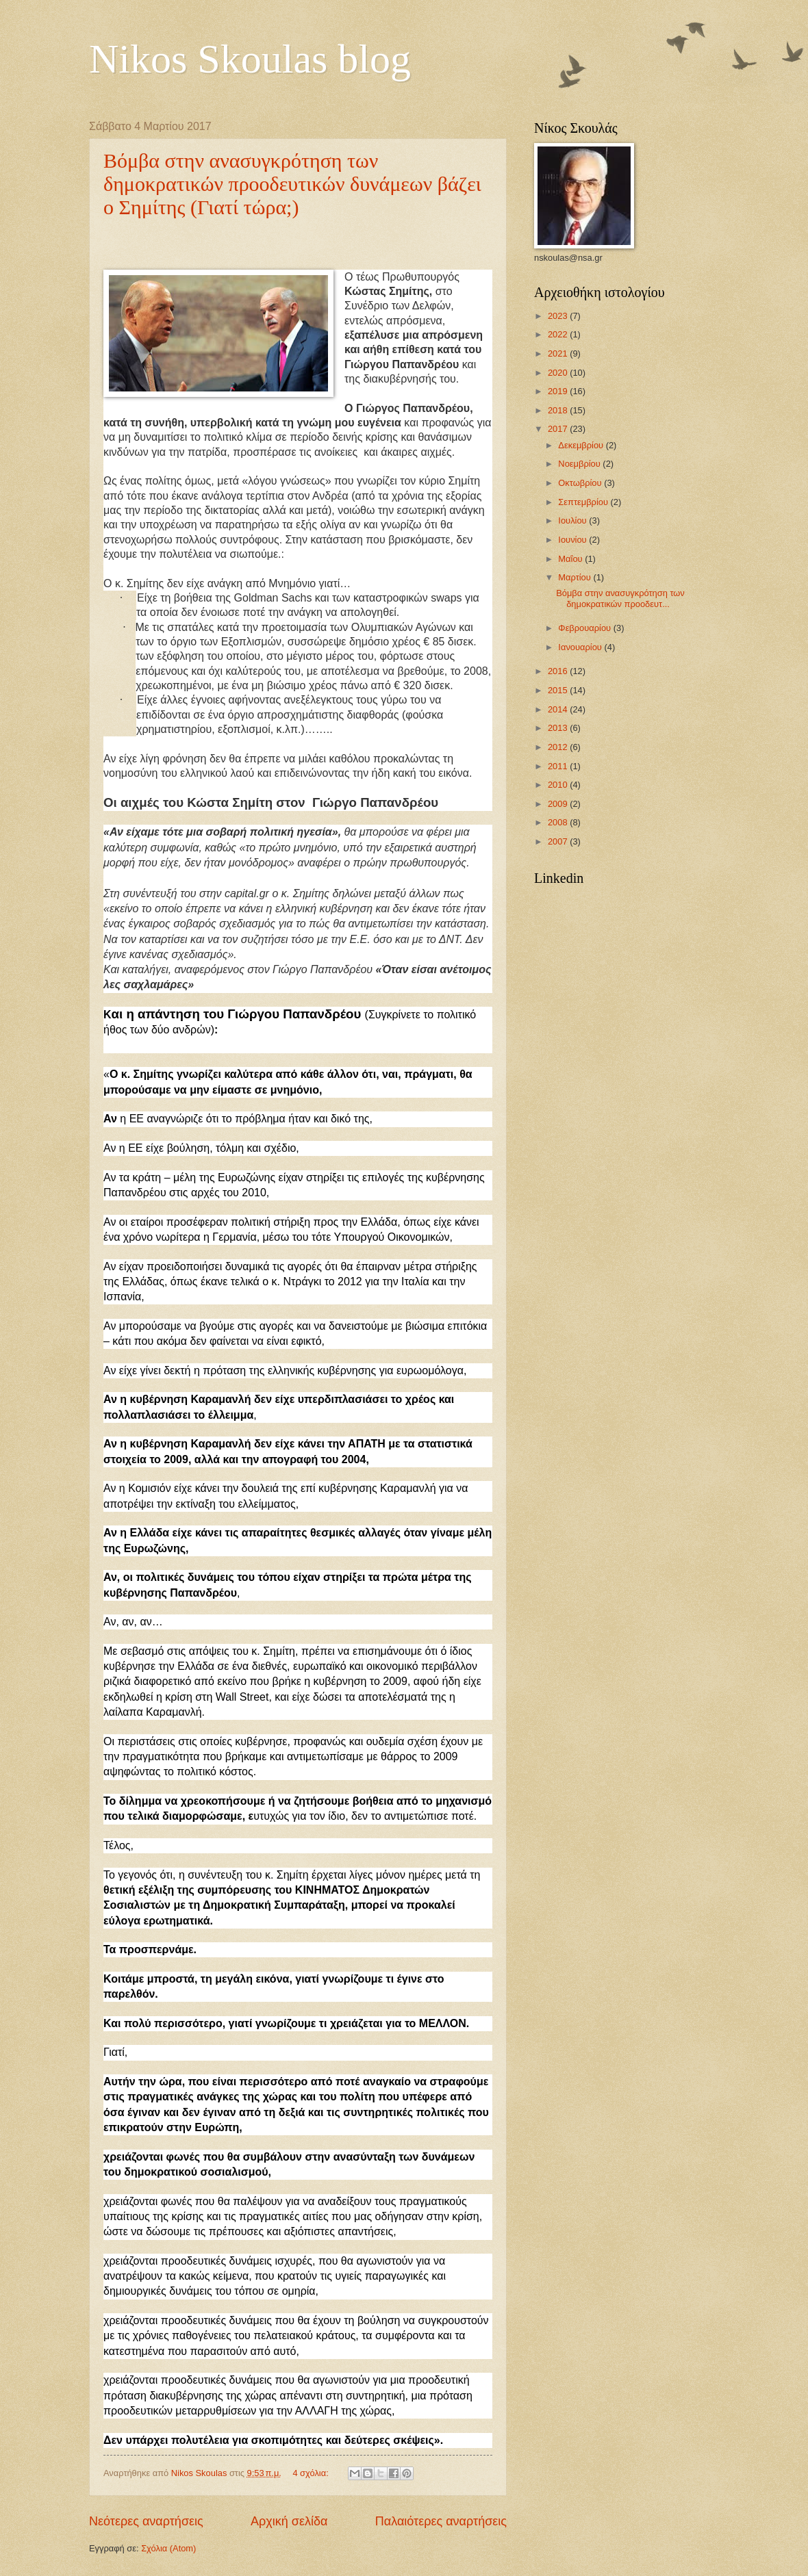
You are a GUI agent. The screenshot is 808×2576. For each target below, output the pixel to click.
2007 (559, 841)
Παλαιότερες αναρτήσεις (441, 2521)
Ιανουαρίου (581, 647)
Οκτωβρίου (581, 483)
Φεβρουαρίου (585, 628)
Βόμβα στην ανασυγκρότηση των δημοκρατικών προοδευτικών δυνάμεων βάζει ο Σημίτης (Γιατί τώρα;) (292, 183)
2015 (559, 690)
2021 (559, 353)
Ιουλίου (573, 520)
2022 (559, 334)
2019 (559, 391)
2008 (559, 822)
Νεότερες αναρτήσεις (146, 2521)
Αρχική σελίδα (289, 2521)
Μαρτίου (575, 577)
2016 (559, 671)
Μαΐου (571, 559)
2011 (559, 766)
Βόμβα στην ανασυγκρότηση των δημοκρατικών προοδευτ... (620, 598)
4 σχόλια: (311, 2473)
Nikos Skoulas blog (250, 58)
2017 (559, 429)
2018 (559, 410)
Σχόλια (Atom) (168, 2548)
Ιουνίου (573, 539)
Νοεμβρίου (580, 464)
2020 (559, 373)
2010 (559, 785)
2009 (559, 804)
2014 (559, 709)
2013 (559, 728)
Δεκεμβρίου (581, 445)
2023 (559, 316)
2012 (559, 747)
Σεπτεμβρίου (584, 502)
